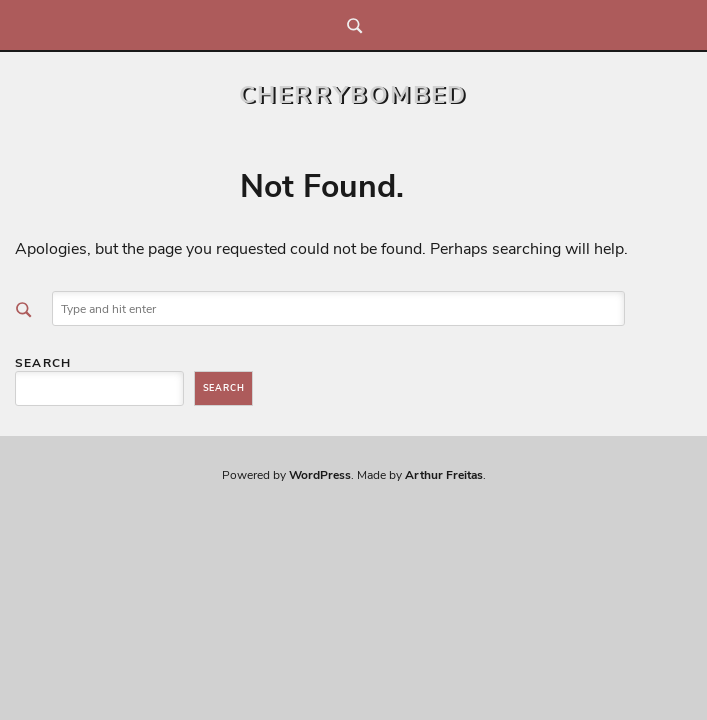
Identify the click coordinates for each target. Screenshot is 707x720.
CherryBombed (353, 95)
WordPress (320, 475)
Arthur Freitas (444, 475)
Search (43, 363)
